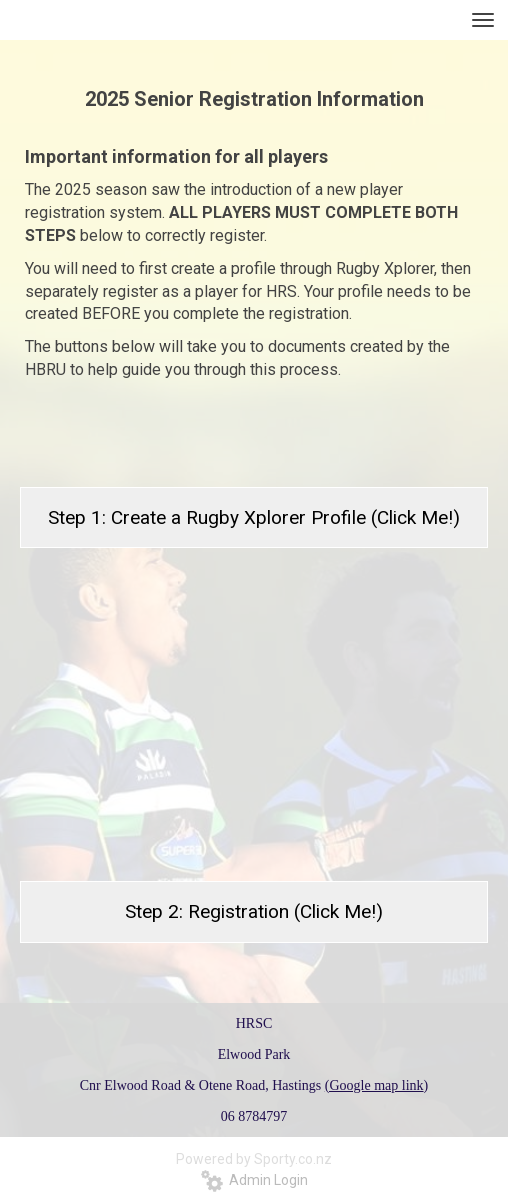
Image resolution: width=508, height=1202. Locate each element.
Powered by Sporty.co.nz (254, 1159)
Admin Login (254, 1180)
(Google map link (374, 1085)
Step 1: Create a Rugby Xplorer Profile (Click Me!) (254, 517)
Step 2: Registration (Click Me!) (254, 911)
